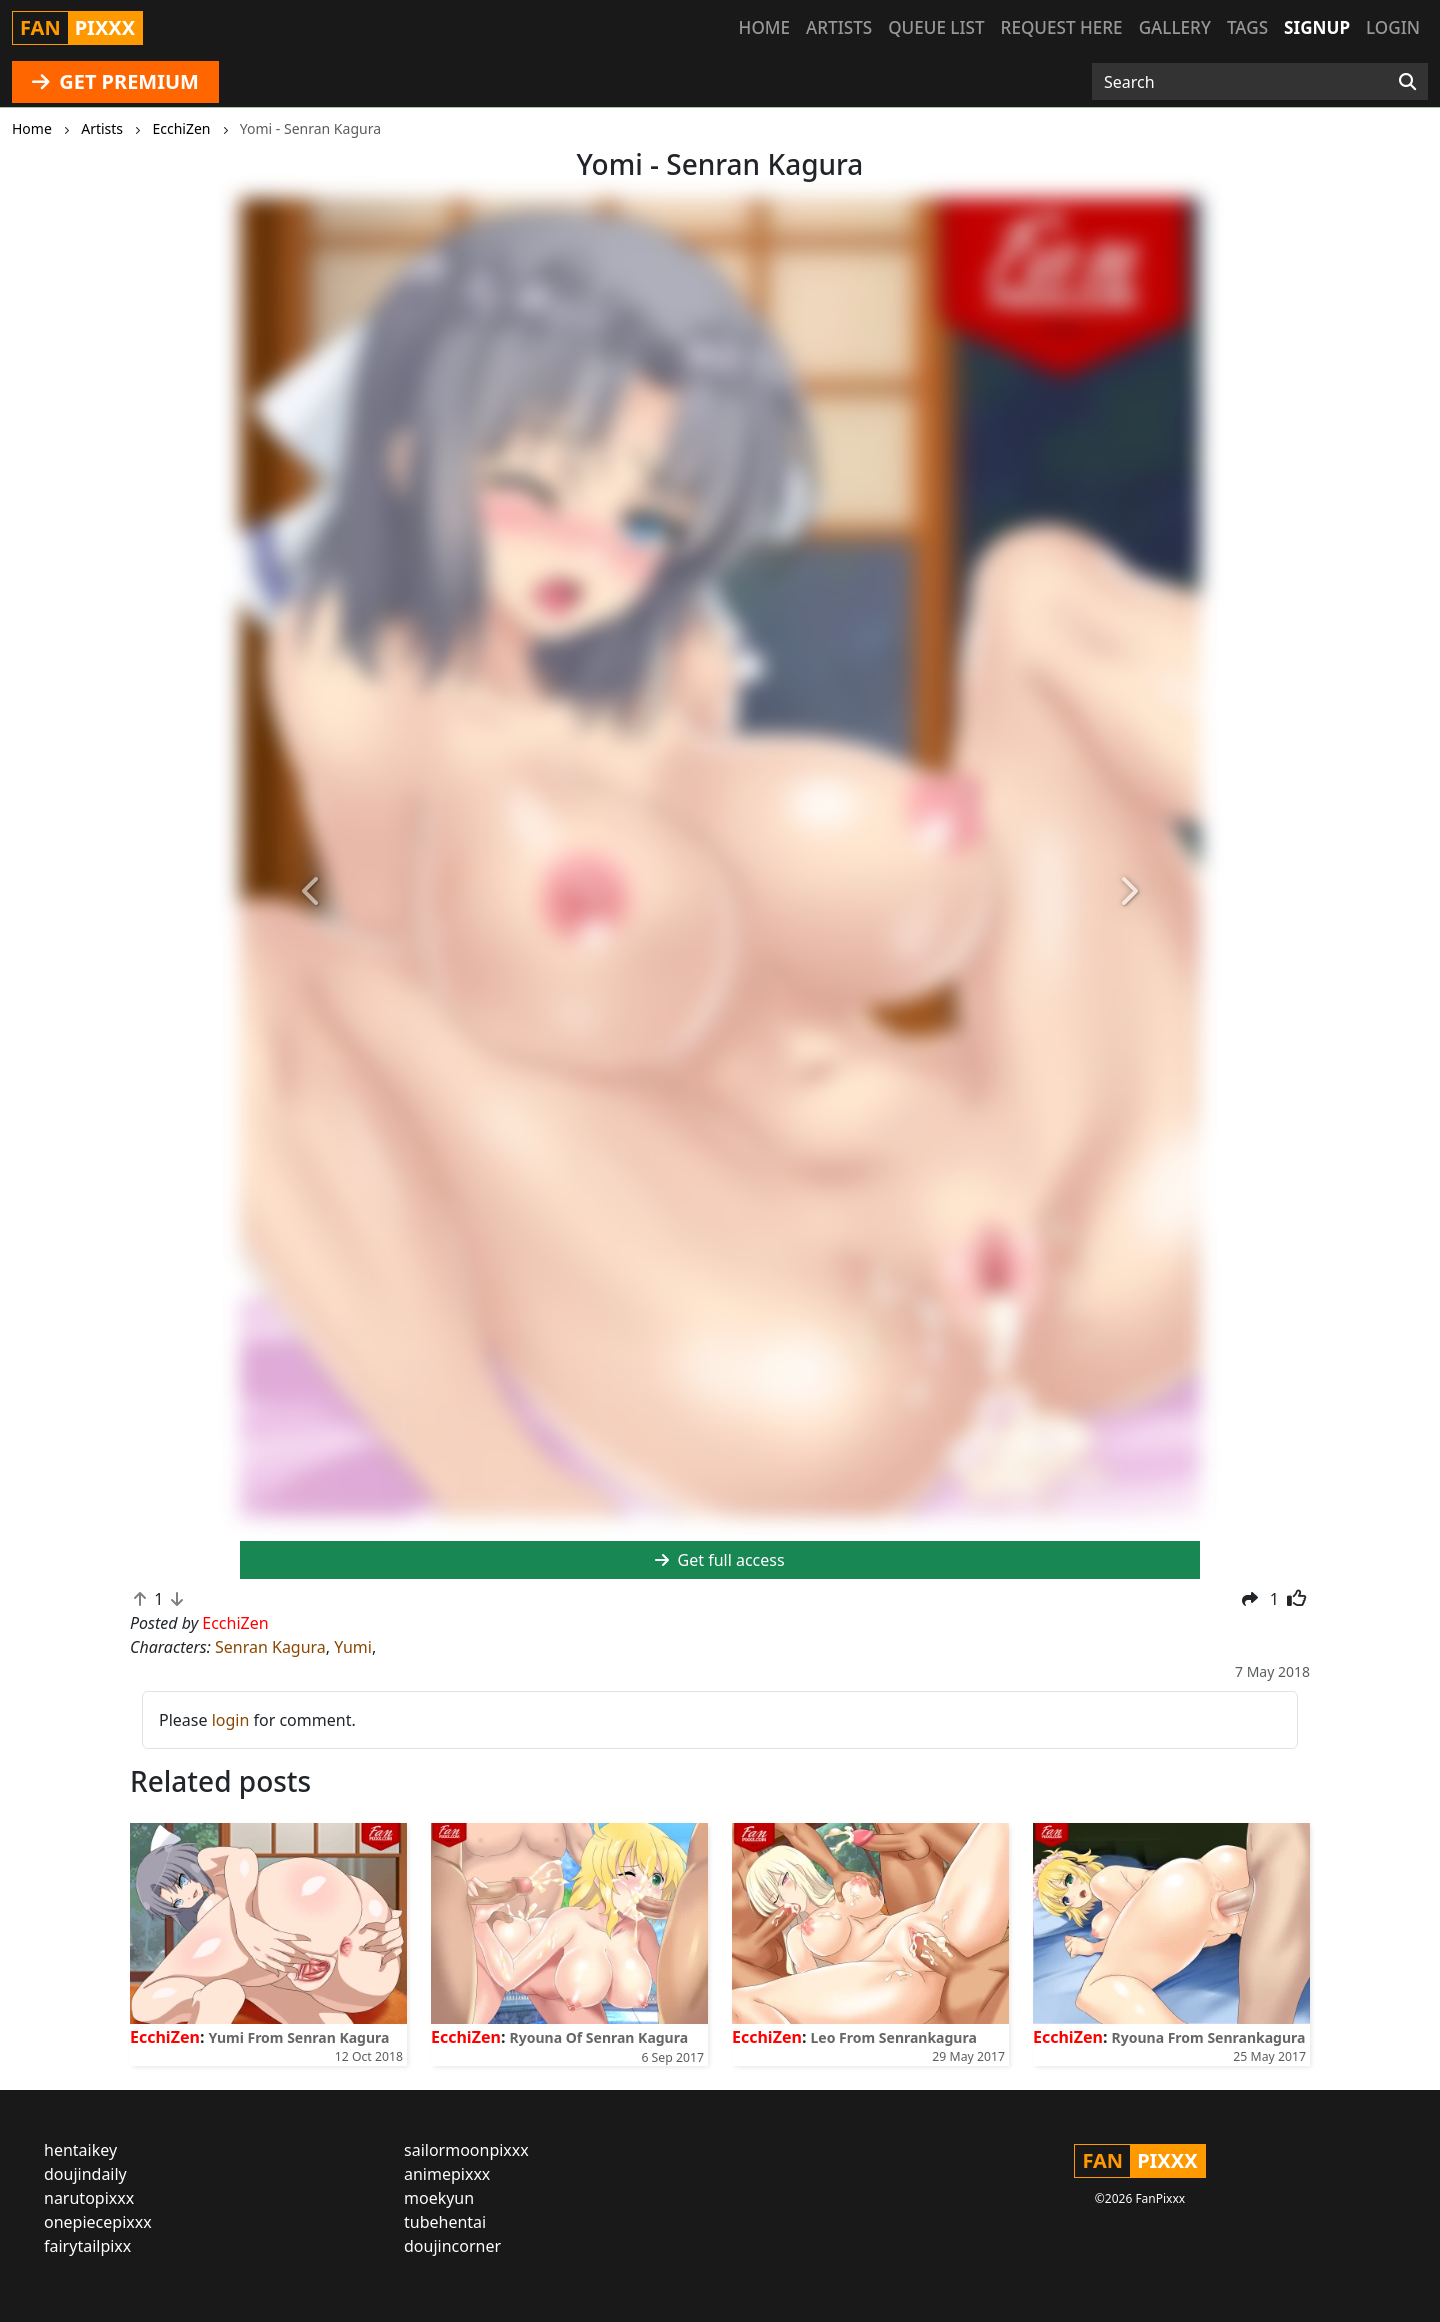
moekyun (439, 2198)
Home (764, 27)
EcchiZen (165, 2037)
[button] (312, 892)
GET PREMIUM (115, 81)
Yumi (353, 1647)
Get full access (719, 1560)
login (231, 1720)
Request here (1062, 27)
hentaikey (80, 2150)
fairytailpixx (87, 2246)
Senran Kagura (270, 1647)
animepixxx (447, 2174)
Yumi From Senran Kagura (299, 2037)
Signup (1317, 27)
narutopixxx (89, 2198)
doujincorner (452, 2246)
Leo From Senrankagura (894, 2037)
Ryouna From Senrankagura (1209, 2037)
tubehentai (445, 2222)
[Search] (1407, 82)
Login (1393, 27)
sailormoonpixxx (466, 2150)
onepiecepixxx (98, 2222)
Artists (839, 27)
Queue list (936, 27)
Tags (1247, 27)
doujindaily (85, 2174)
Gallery (1175, 27)
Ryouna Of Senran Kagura (599, 2037)
